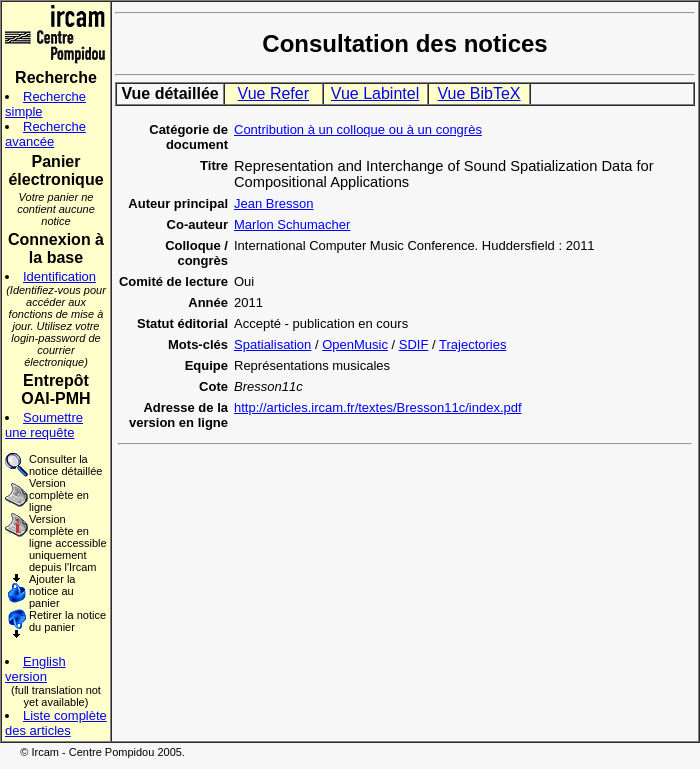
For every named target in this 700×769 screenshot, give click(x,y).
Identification (59, 276)
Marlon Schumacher (292, 224)
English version (35, 669)
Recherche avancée (45, 134)
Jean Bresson (274, 203)
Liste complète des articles (56, 723)
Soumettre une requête (44, 425)
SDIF (414, 344)
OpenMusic (355, 344)
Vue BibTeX (478, 93)
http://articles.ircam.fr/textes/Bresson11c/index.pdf (378, 407)
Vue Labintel (375, 93)
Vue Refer (273, 93)
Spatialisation (272, 344)
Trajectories (472, 344)
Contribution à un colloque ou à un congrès (358, 129)
